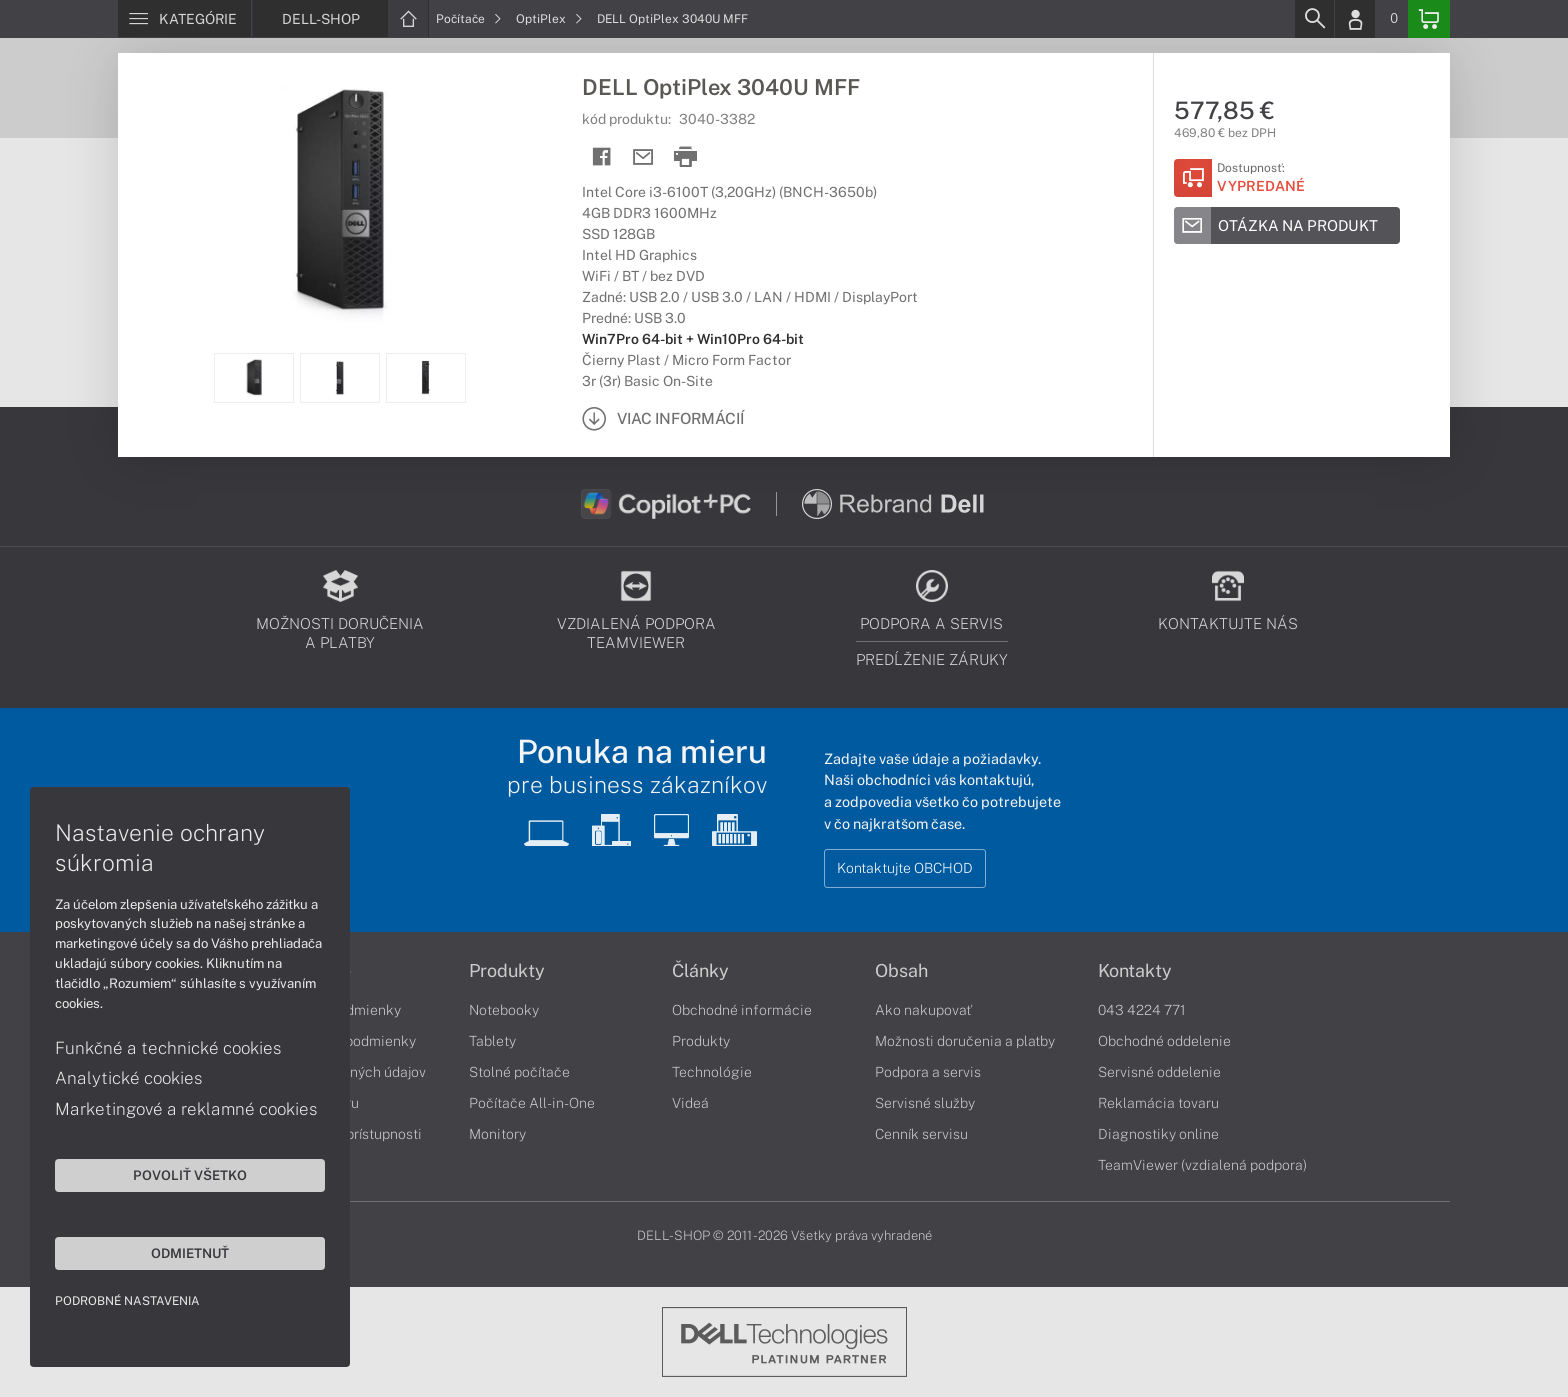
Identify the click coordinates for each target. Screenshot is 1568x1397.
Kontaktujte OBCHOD (905, 868)
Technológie (712, 1072)
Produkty (507, 971)
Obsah (901, 971)
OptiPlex (549, 19)
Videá (690, 1103)
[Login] (1355, 19)
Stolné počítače (519, 1072)
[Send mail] (643, 157)
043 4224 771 (1142, 1010)
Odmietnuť (190, 1253)
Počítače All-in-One (532, 1103)
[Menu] (184, 19)
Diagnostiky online (1158, 1134)
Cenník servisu (921, 1134)
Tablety (492, 1041)
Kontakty (1135, 971)
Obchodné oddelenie (1164, 1041)
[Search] (1314, 19)
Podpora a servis (928, 1072)
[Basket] (1429, 19)
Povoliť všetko (190, 1175)
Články (700, 971)
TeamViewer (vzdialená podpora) (1202, 1165)
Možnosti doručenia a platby (965, 1041)
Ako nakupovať (923, 1010)
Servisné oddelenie (1159, 1072)
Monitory (497, 1134)
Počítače (469, 19)
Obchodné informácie (742, 1010)
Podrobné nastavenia (127, 1301)
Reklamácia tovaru (1158, 1103)
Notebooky (504, 1010)
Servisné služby (925, 1103)
